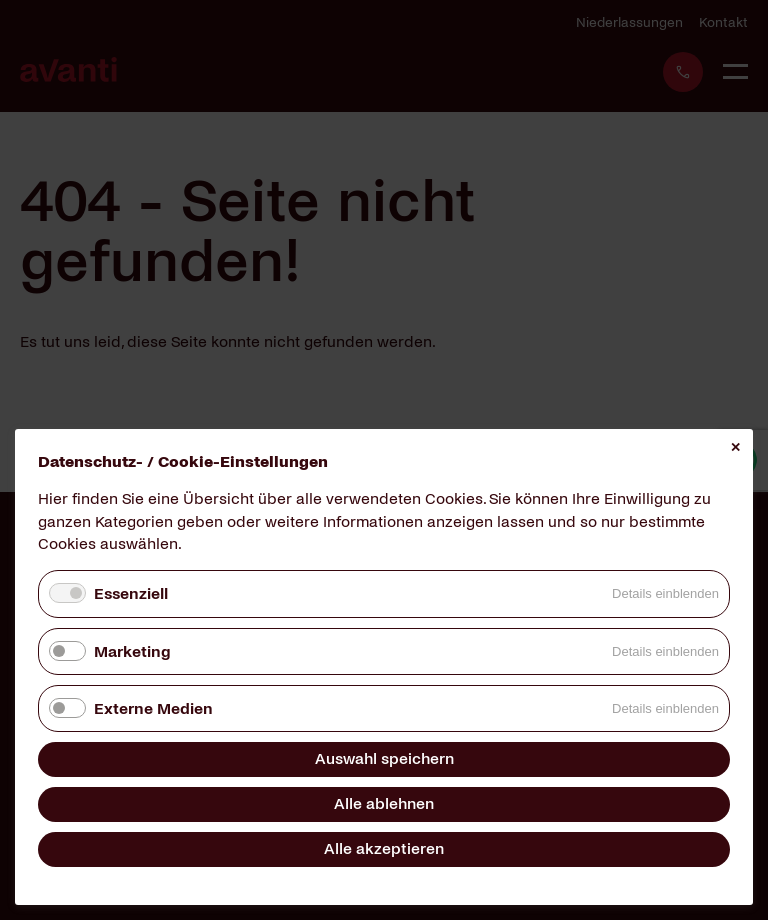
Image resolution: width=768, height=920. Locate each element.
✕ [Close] (735, 447)
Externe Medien (153, 708)
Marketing (132, 651)
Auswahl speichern (384, 758)
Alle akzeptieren (384, 848)
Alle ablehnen (384, 803)
